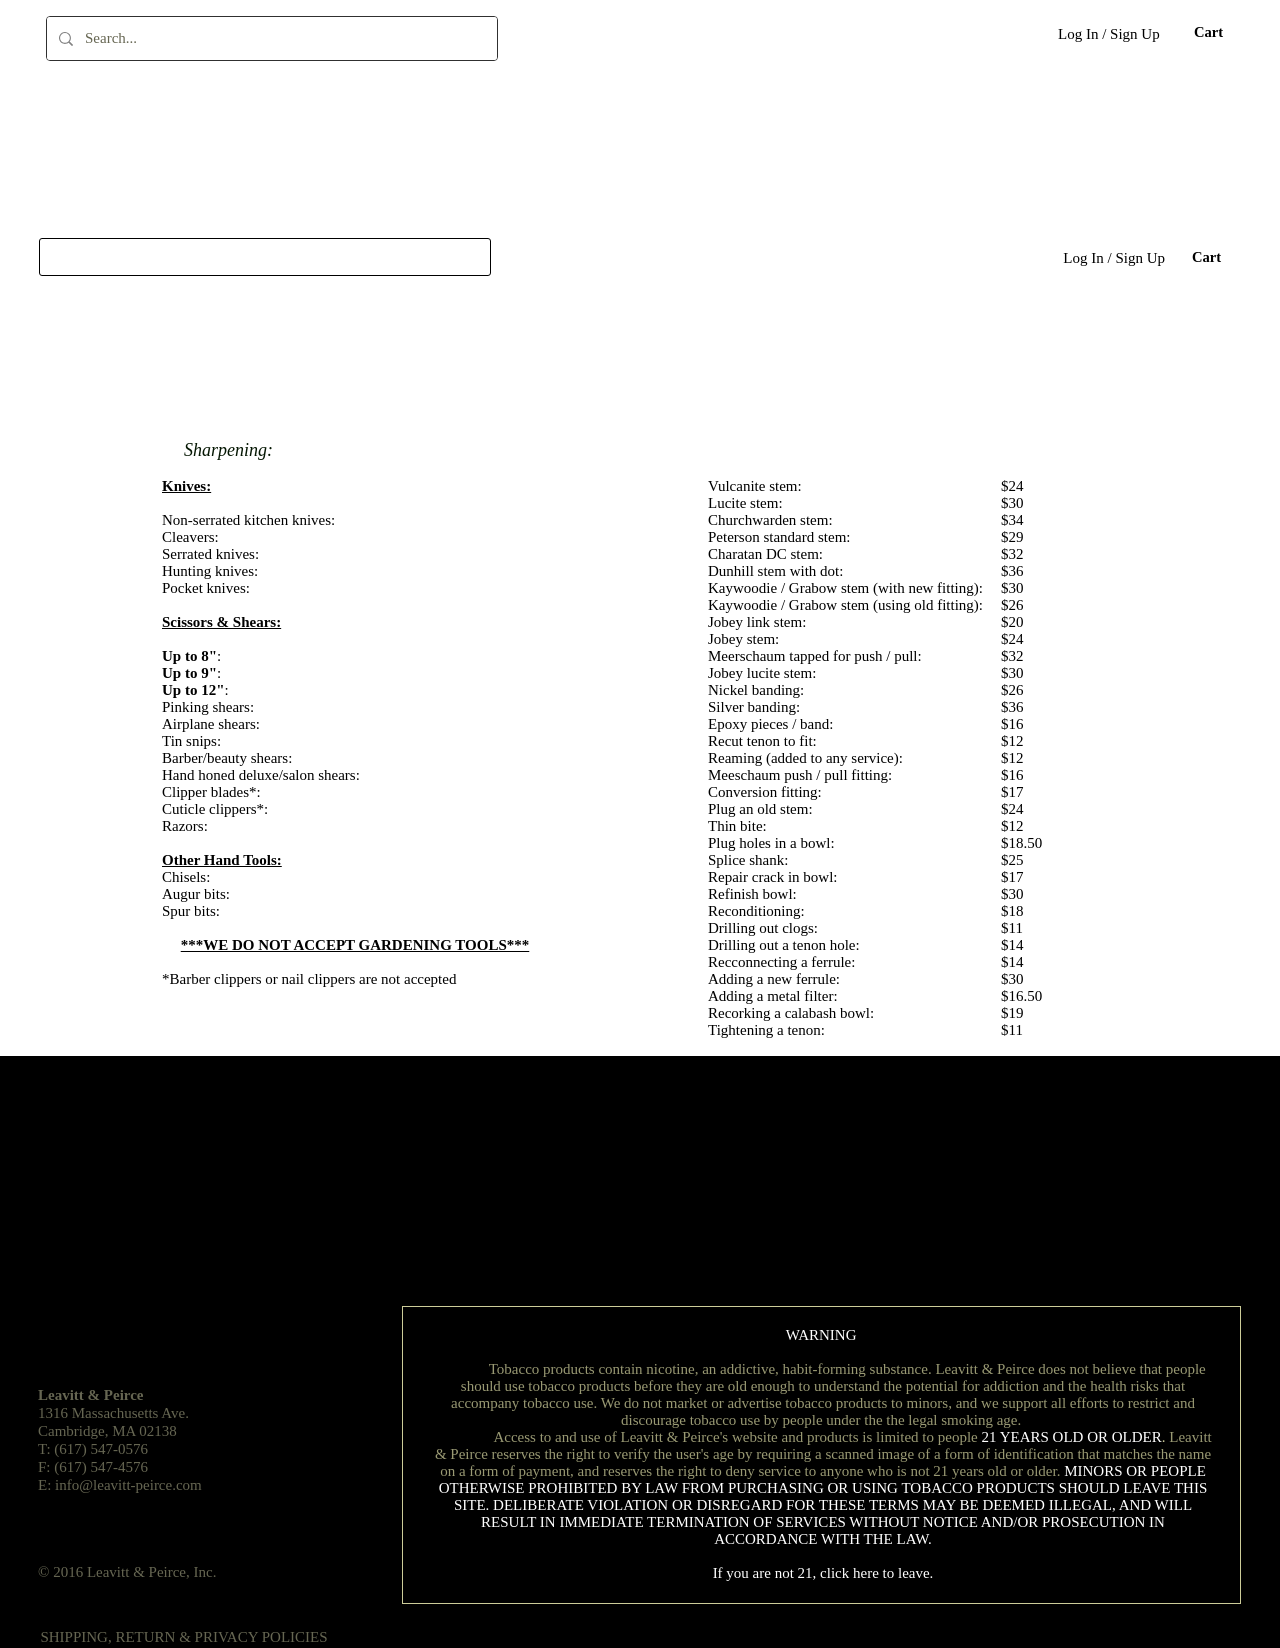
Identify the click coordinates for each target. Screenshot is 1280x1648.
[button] (1207, 32)
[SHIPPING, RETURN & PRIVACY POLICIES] (184, 1637)
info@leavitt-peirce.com (128, 1485)
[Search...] (270, 38)
